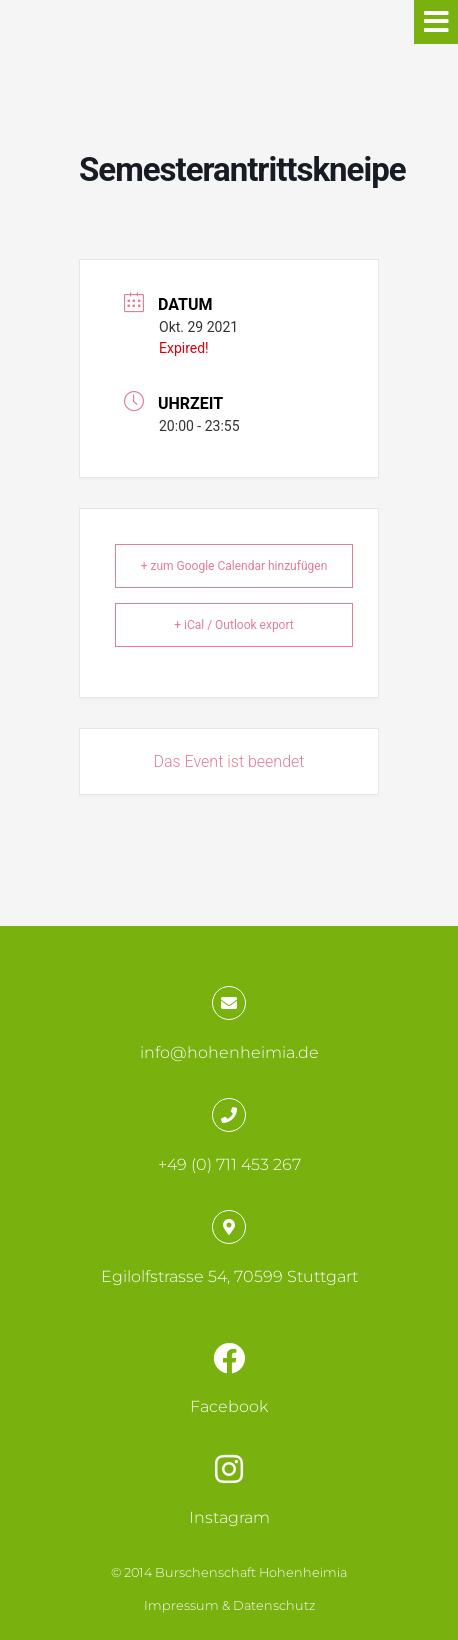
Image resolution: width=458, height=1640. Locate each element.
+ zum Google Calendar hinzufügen (234, 566)
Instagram (229, 1517)
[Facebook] (229, 1358)
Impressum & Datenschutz (229, 1605)
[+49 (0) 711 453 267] (229, 1115)
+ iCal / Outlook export (234, 625)
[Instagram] (229, 1469)
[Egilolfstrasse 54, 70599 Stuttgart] (229, 1227)
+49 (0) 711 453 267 (229, 1164)
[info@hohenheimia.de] (229, 1003)
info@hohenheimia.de (229, 1052)
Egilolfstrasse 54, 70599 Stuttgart (229, 1276)
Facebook (229, 1406)
